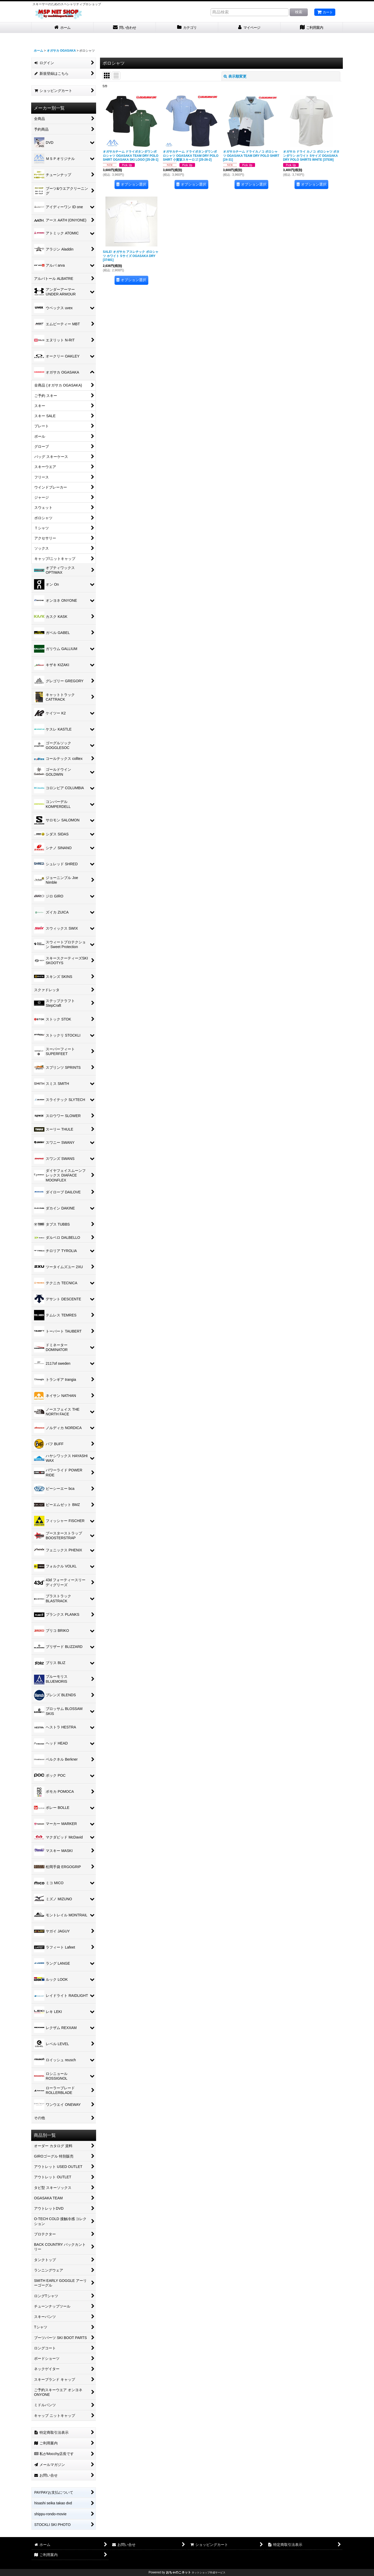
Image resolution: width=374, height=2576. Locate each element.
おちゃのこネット (178, 2572)
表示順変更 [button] (235, 76)
